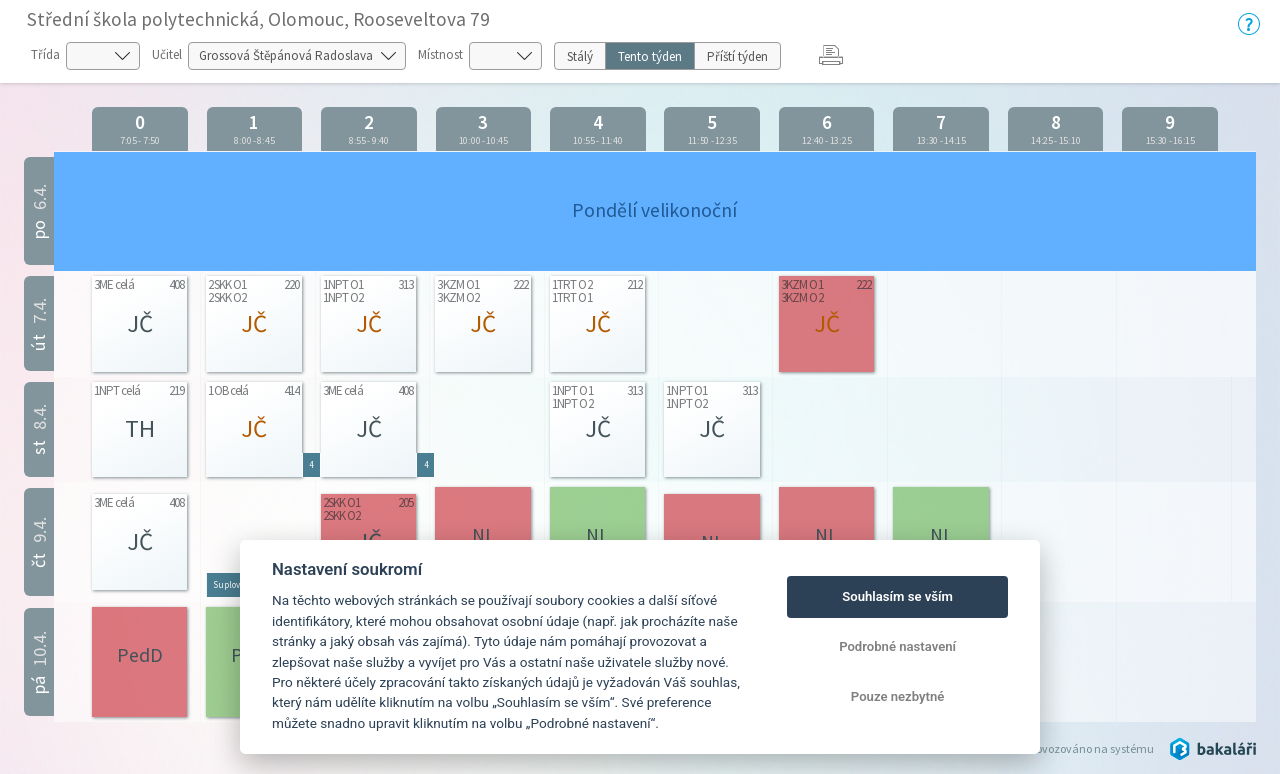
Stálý (580, 56)
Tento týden (650, 56)
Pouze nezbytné (898, 696)
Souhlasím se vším (897, 596)
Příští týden (737, 56)
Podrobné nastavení (897, 646)
